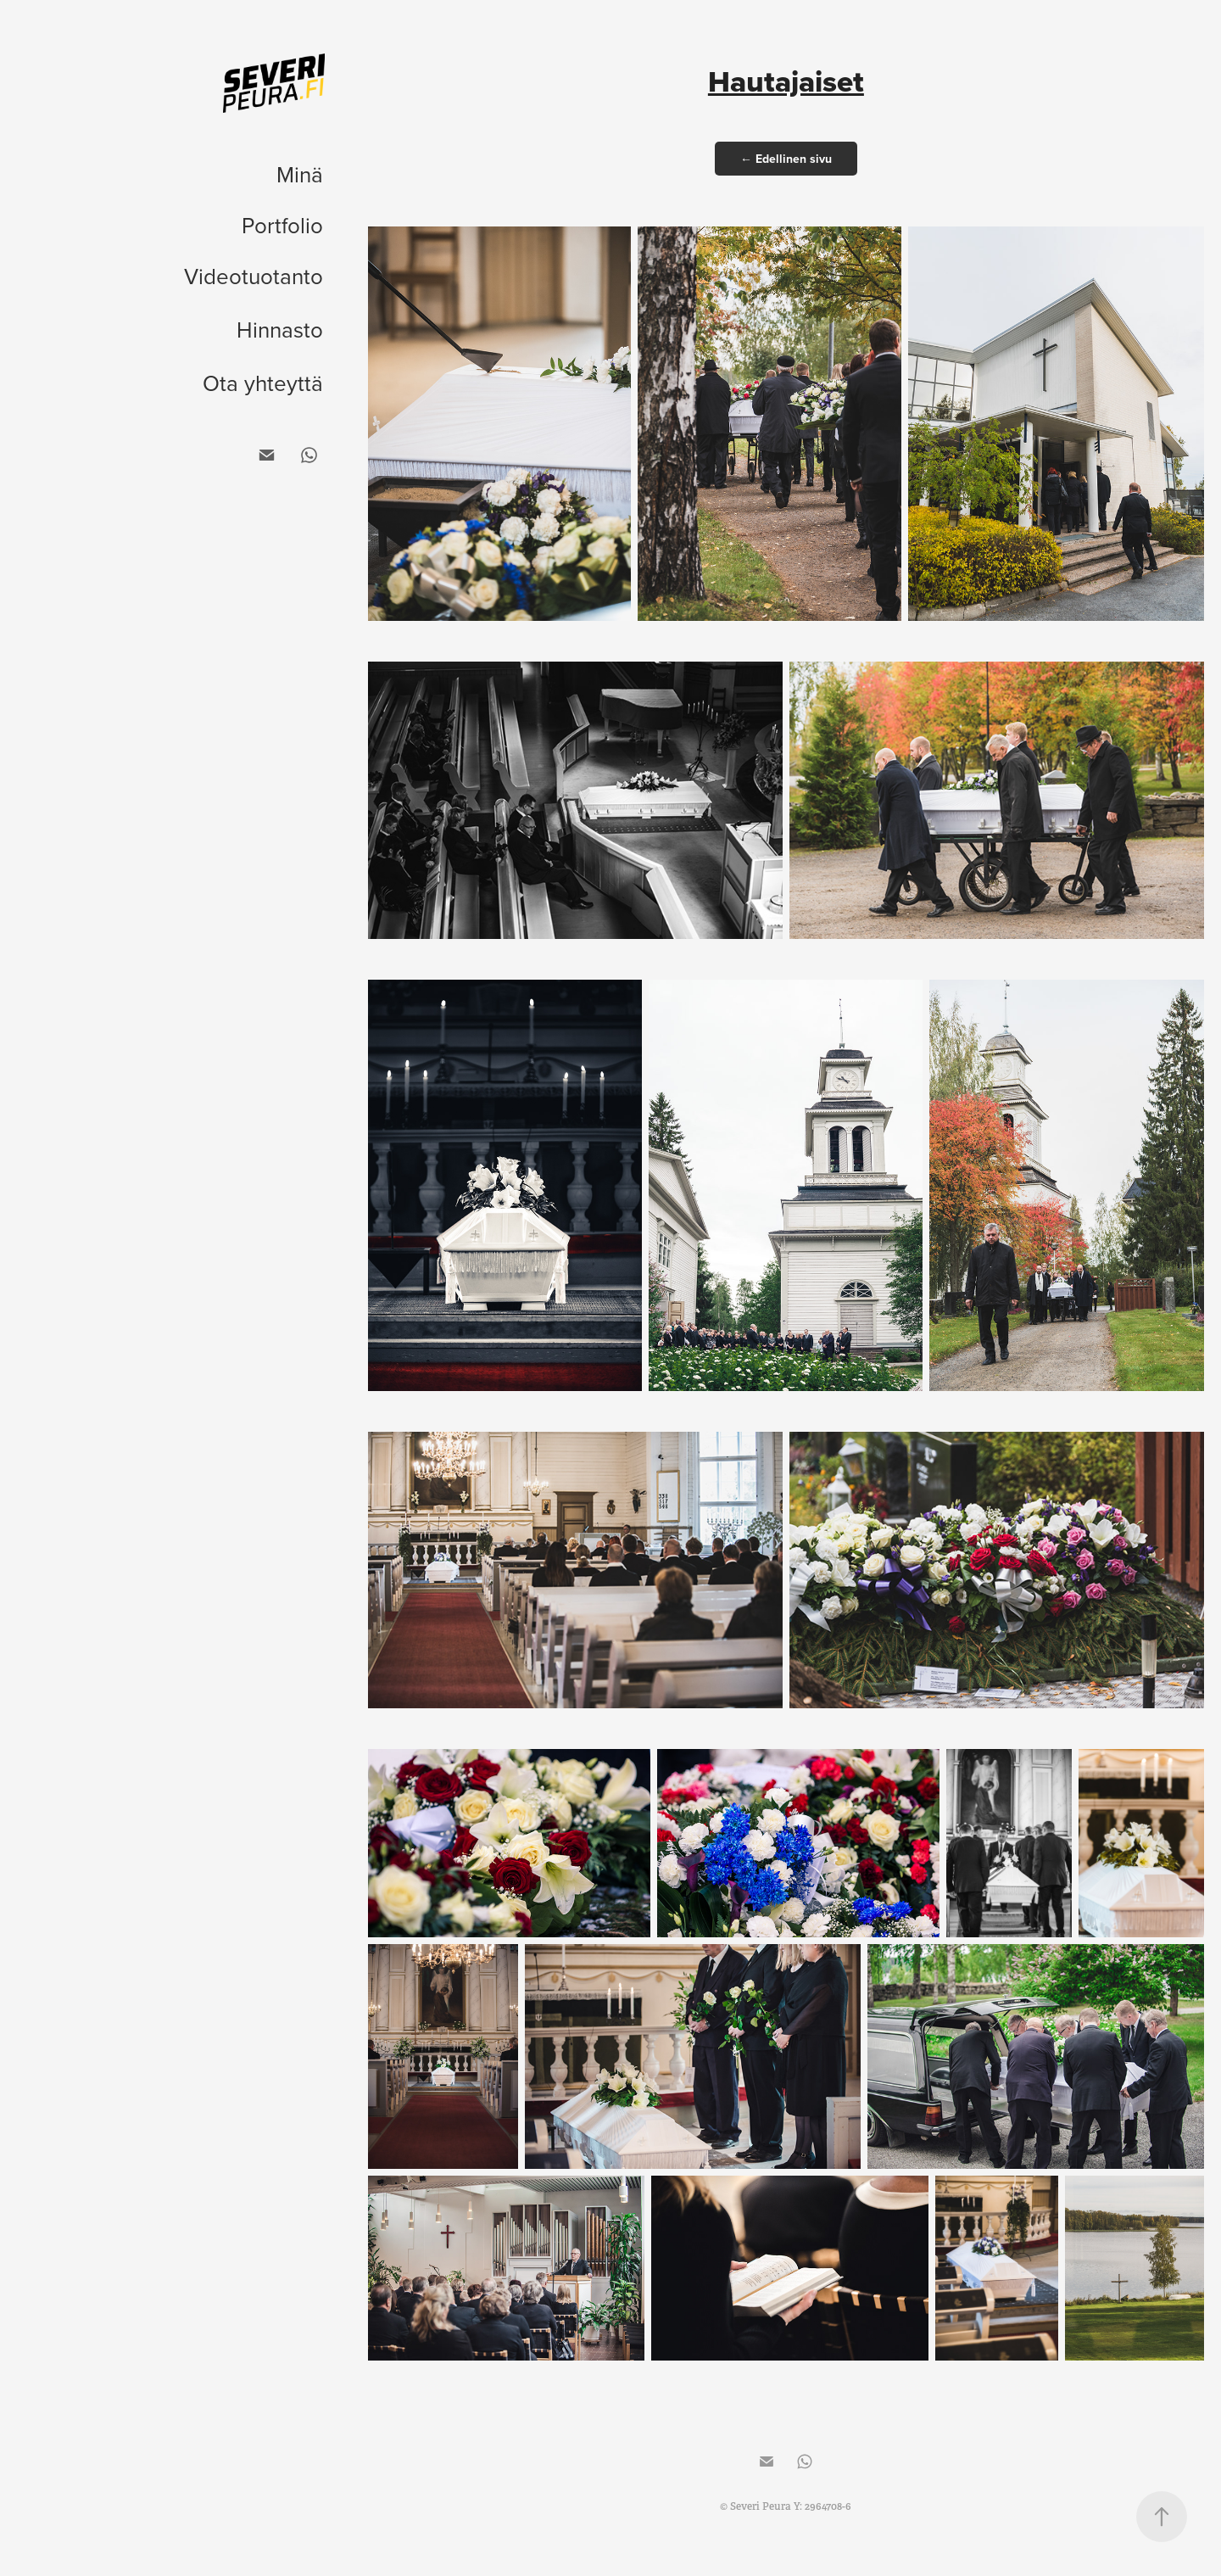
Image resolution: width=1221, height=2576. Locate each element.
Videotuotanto (253, 275)
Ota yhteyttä (263, 382)
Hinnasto (280, 329)
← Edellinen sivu (786, 158)
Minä (299, 174)
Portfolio (282, 225)
